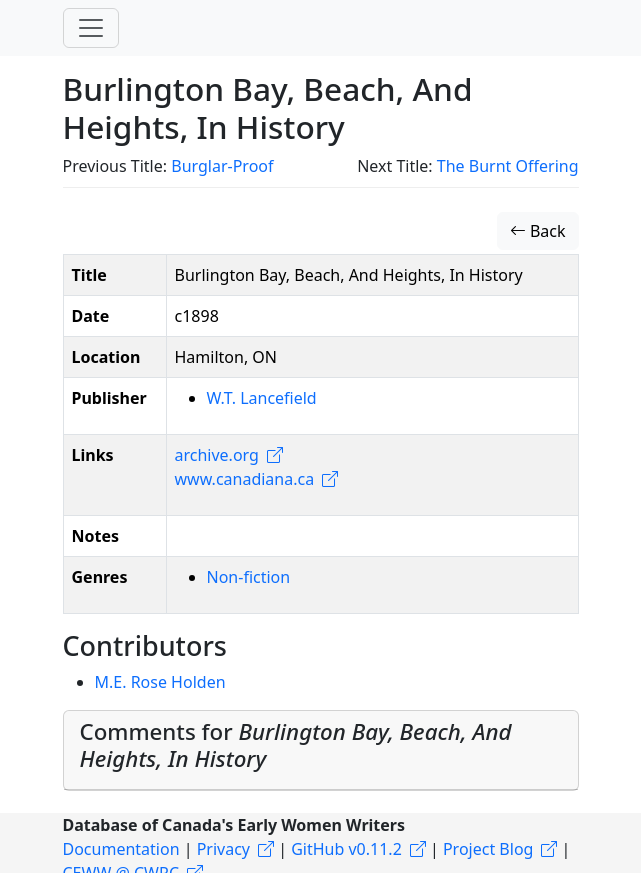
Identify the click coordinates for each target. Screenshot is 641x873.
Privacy (223, 849)
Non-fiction (249, 577)
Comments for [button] (296, 745)
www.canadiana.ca (245, 479)
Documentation (121, 849)
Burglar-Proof (222, 166)
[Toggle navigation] (91, 28)
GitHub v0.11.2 (346, 849)
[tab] (321, 750)
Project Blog (488, 849)
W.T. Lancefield (262, 398)
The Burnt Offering (508, 166)
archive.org (217, 455)
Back (538, 231)
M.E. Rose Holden (160, 682)
